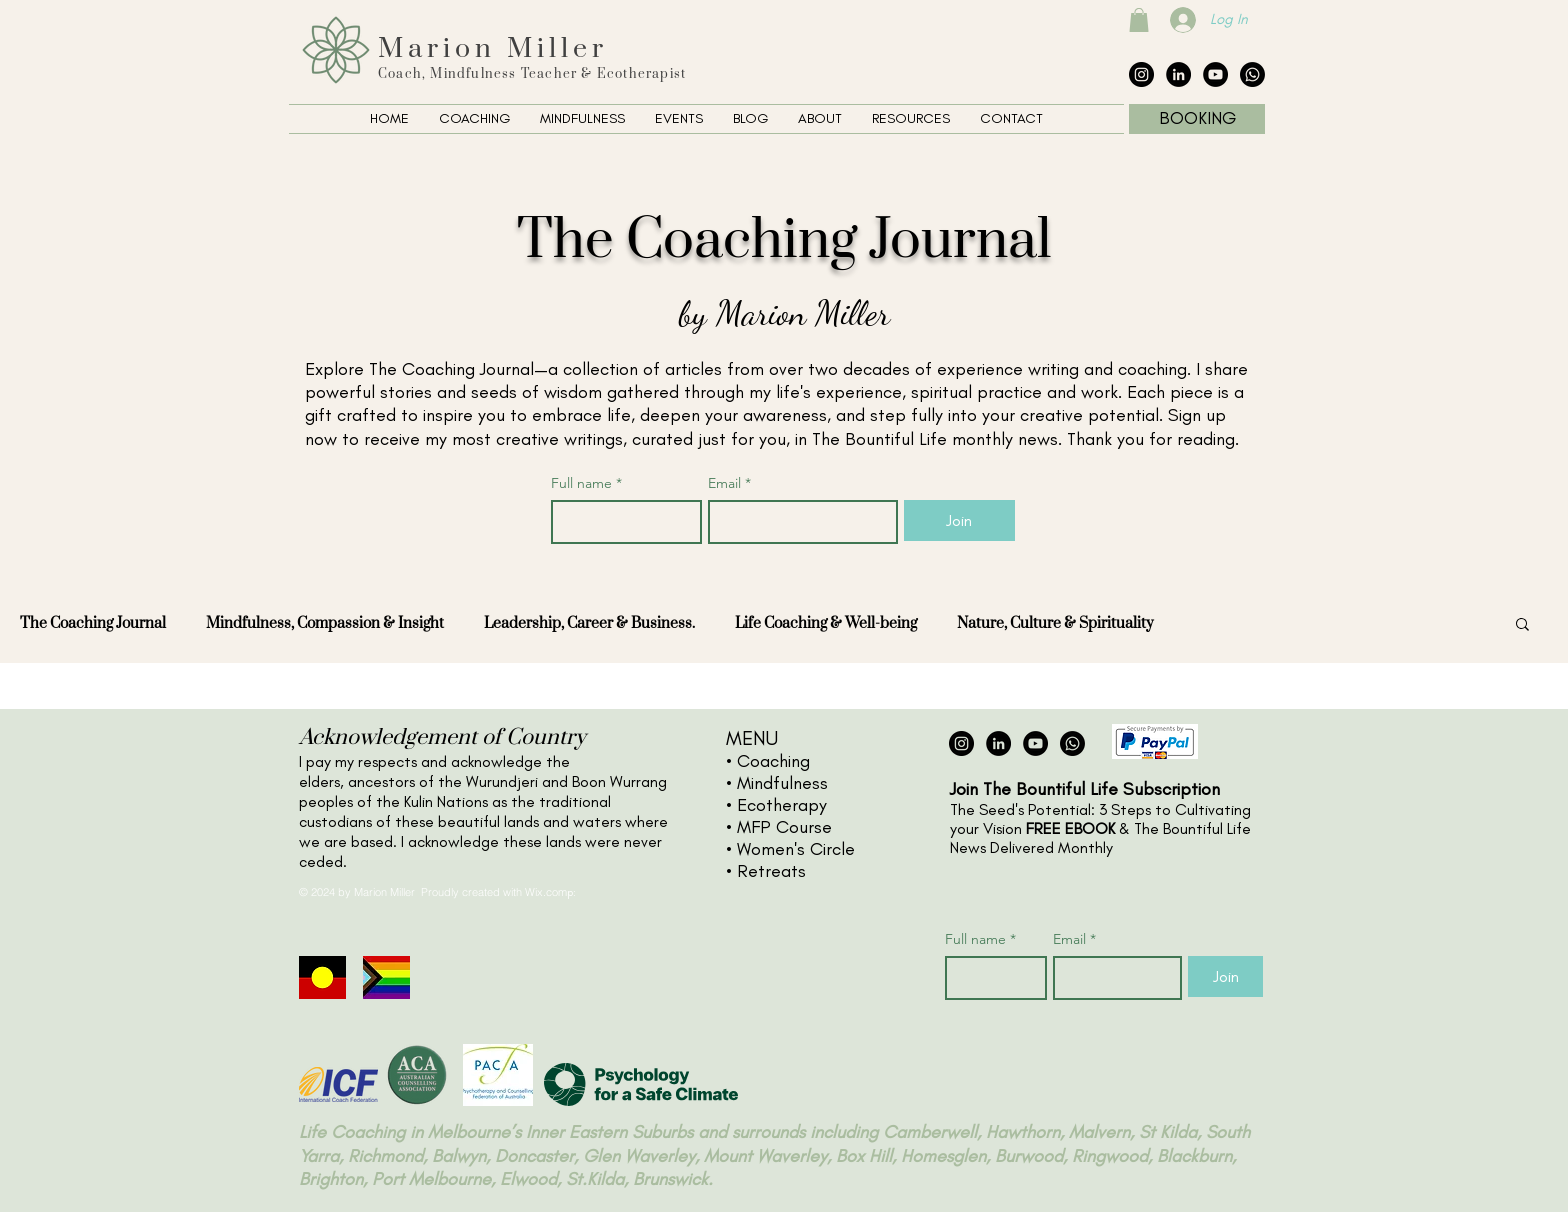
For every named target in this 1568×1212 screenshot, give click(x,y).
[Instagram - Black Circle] (1141, 74)
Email (729, 483)
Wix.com (546, 892)
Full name (586, 483)
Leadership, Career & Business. (589, 623)
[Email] (797, 522)
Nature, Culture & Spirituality (1055, 623)
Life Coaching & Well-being (826, 623)
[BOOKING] (1197, 119)
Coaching (773, 761)
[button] (1139, 20)
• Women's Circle (790, 849)
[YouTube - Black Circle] (1215, 74)
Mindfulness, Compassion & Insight (325, 623)
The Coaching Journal (93, 623)
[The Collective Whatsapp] (1252, 74)
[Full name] (620, 522)
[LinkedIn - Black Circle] (1178, 74)
